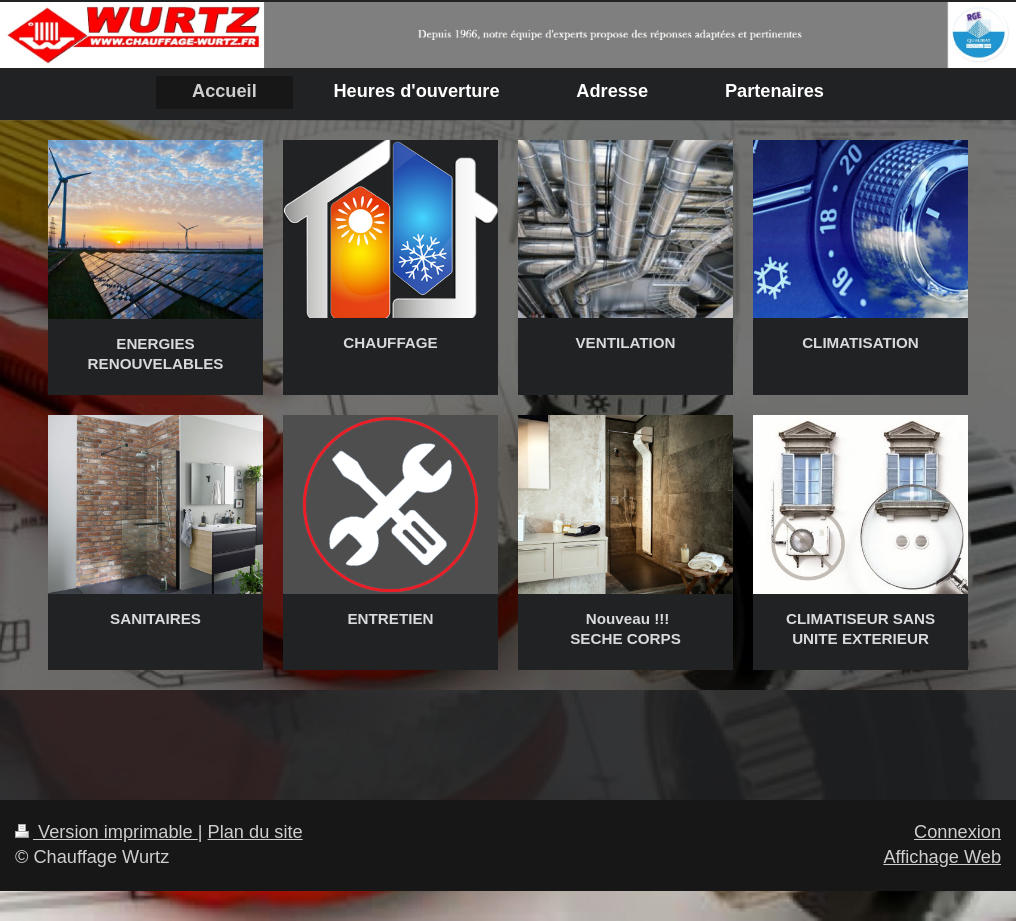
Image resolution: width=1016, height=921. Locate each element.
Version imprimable (106, 832)
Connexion (957, 832)
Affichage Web (942, 857)
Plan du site (255, 832)
